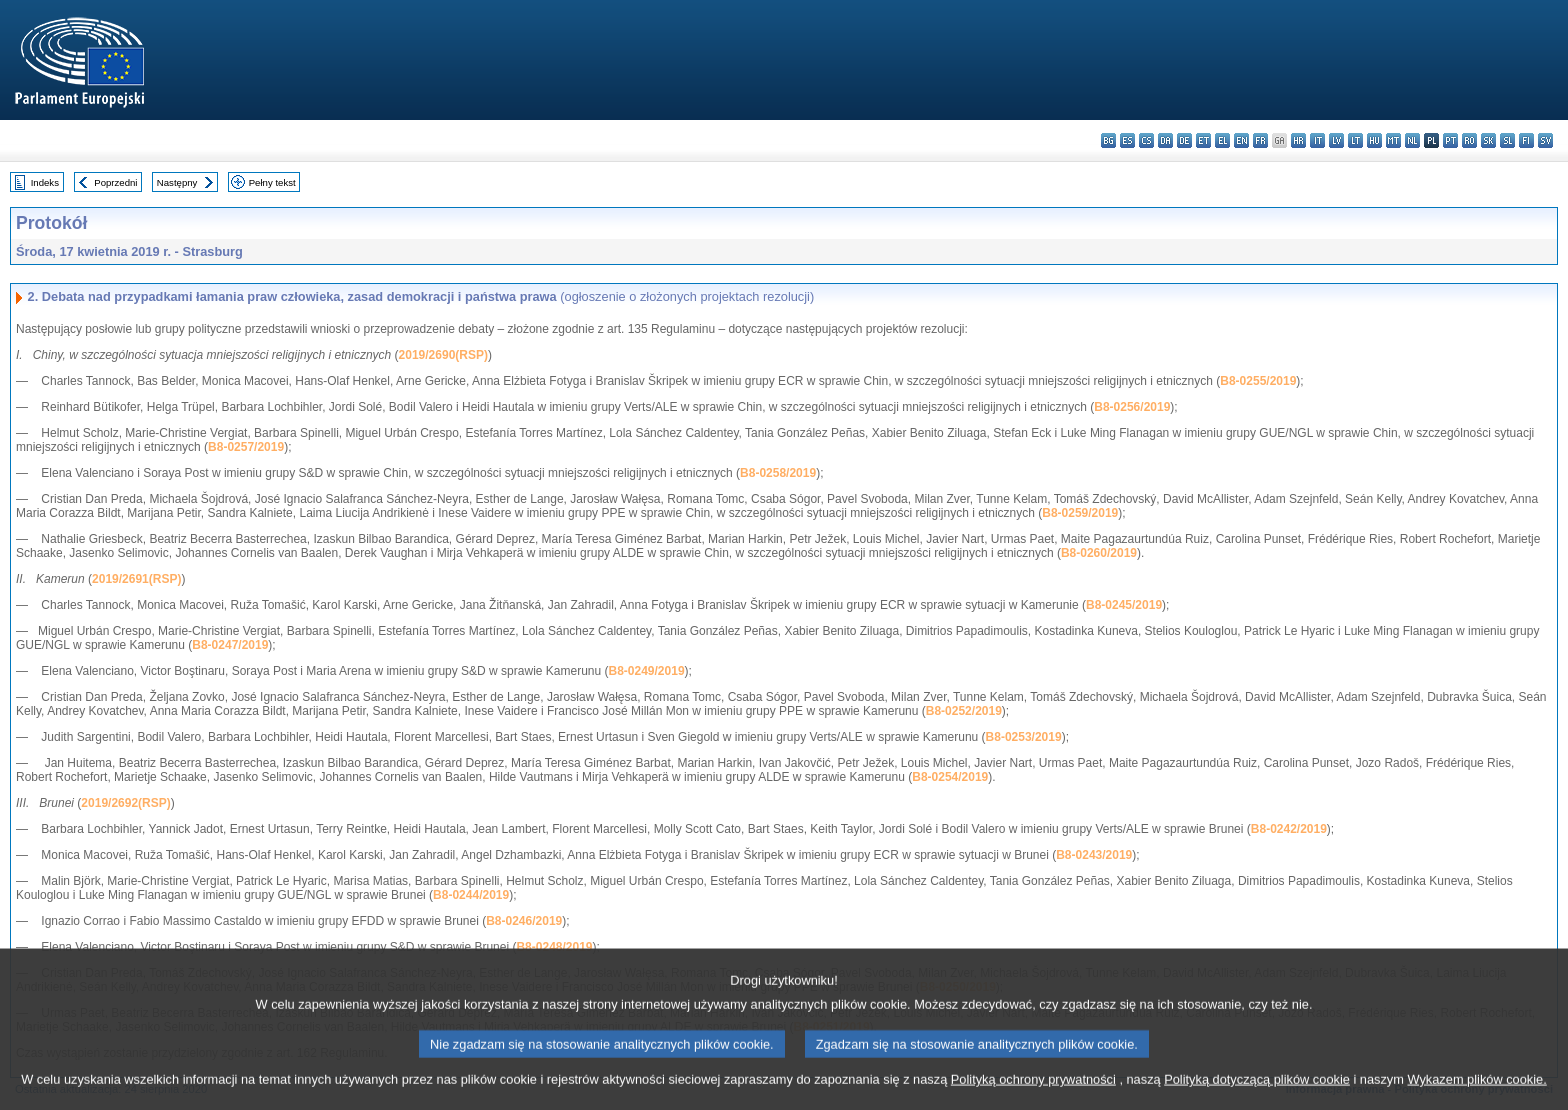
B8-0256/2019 (1132, 407)
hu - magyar (1374, 140)
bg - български (1108, 140)
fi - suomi (1526, 140)
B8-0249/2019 (647, 671)
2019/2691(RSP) (136, 579)
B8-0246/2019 (524, 921)
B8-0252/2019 (964, 711)
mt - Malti (1393, 140)
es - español (1127, 140)
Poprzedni (115, 182)
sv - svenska (1545, 140)
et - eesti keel (1203, 140)
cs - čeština (1146, 140)
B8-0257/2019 (246, 447)
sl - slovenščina (1507, 140)
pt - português (1450, 140)
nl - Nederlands (1412, 140)
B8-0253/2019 (1024, 737)
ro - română (1469, 140)
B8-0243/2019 (1094, 855)
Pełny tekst (272, 182)
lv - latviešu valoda (1336, 140)
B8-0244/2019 (471, 895)
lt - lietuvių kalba (1355, 140)
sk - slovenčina (1488, 140)
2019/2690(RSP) (443, 355)
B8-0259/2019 (1080, 513)
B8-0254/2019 (950, 777)
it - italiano (1317, 140)
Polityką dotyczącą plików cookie (1257, 1097)
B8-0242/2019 (1289, 829)
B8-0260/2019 (1099, 553)
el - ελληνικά (1222, 140)
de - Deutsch (1184, 140)
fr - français (1260, 140)
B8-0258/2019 (778, 473)
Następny (177, 182)
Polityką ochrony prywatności (1033, 1097)
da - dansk (1165, 140)
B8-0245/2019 (1124, 605)
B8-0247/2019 (230, 645)
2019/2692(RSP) (125, 803)
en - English (1241, 140)
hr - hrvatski (1298, 140)
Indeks (45, 182)
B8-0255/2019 (1258, 381)
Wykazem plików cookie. (1476, 1097)
